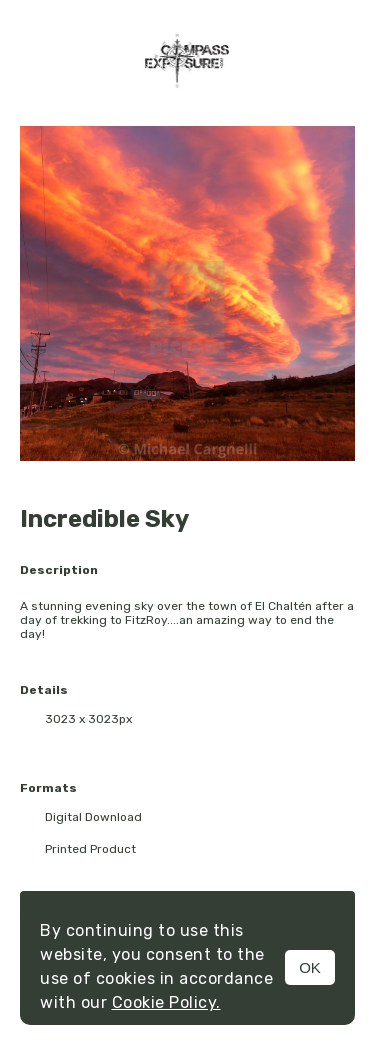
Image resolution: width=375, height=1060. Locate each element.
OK (310, 967)
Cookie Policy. (166, 1002)
